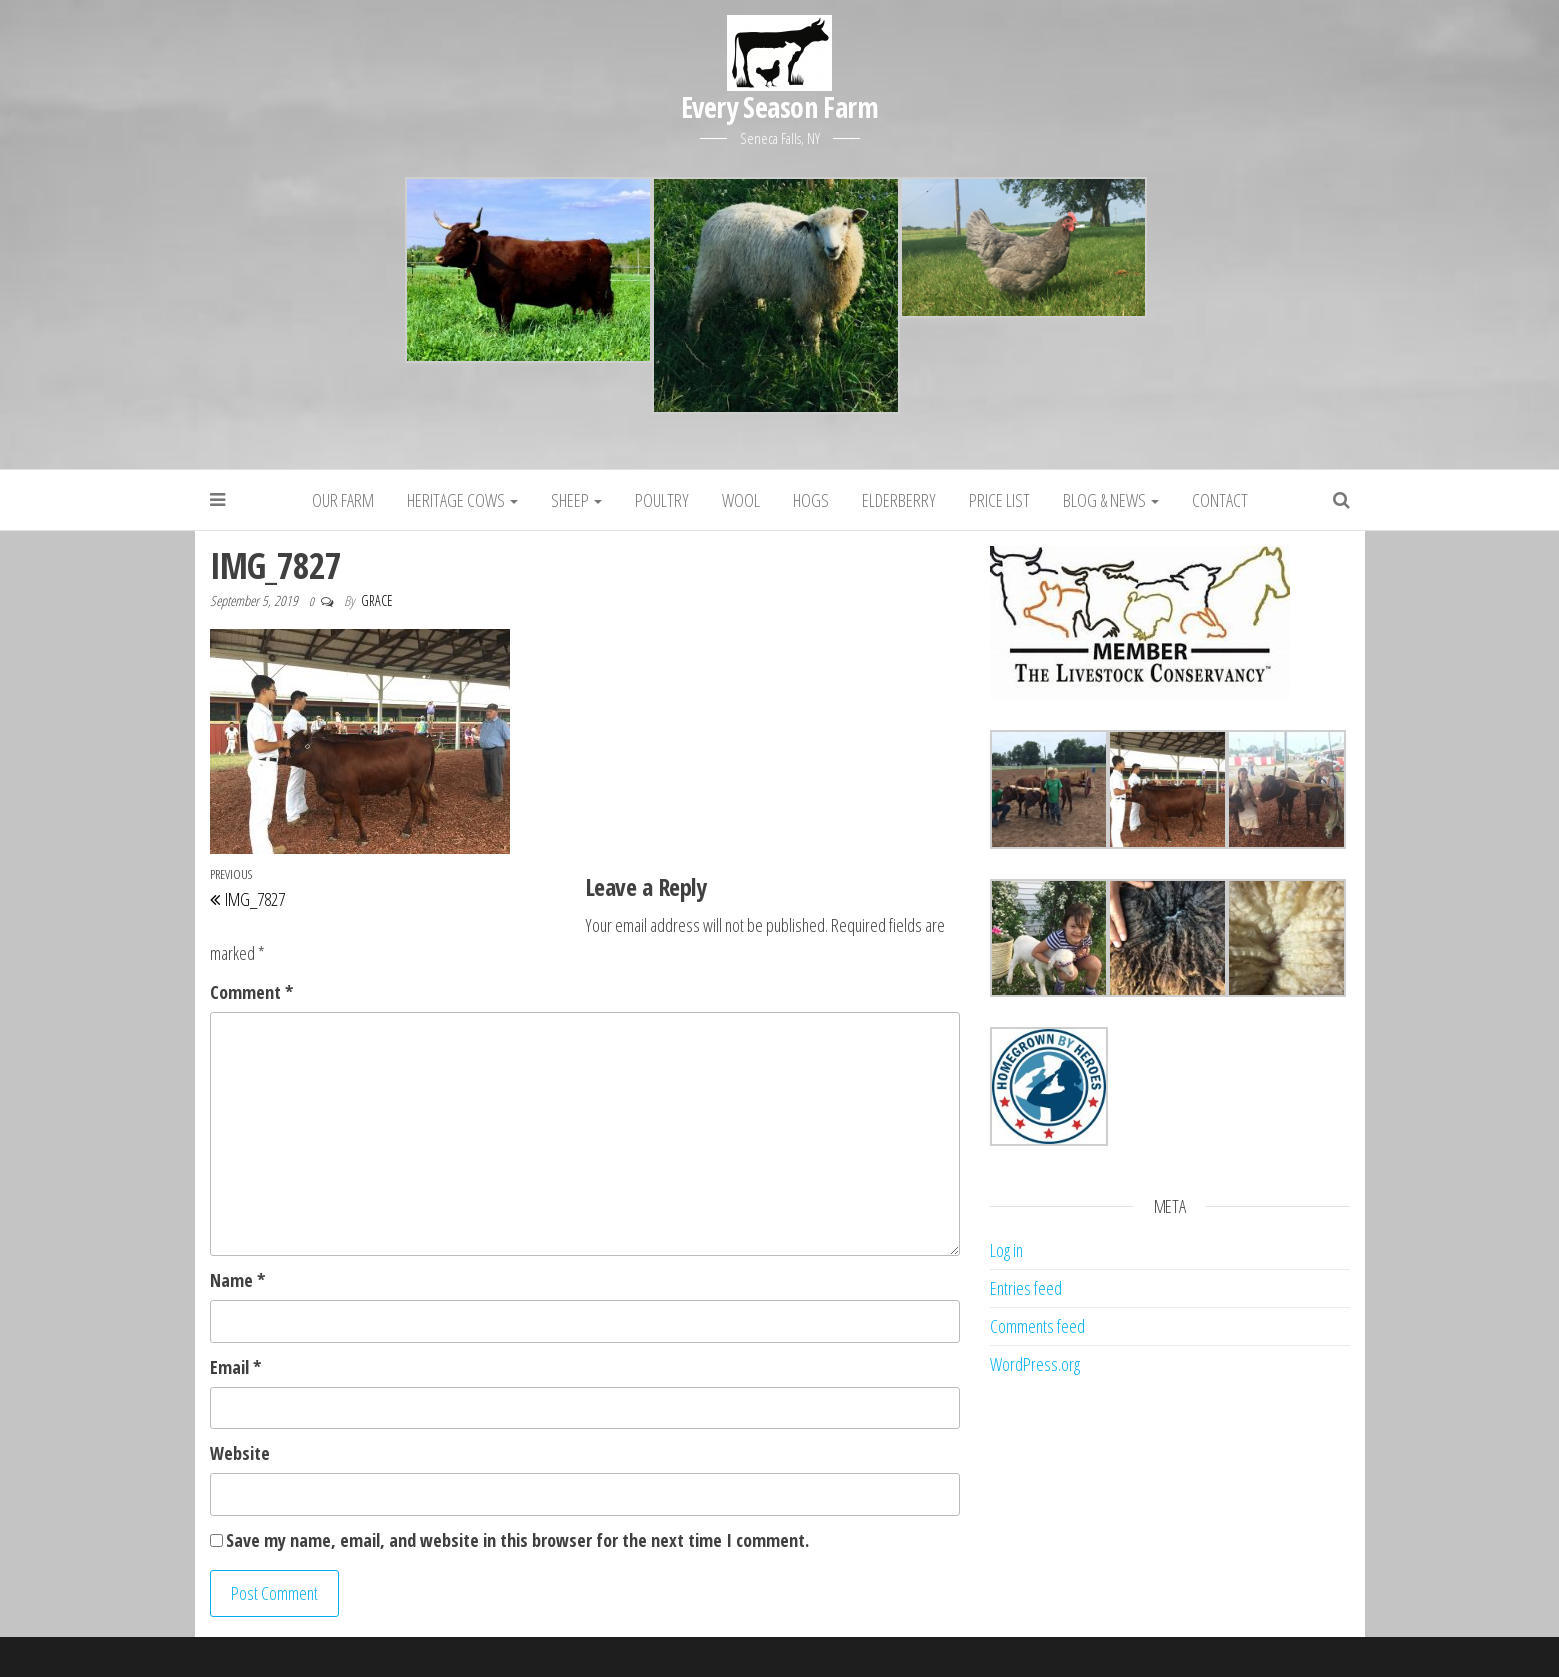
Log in (1006, 1250)
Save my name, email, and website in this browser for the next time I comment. (517, 1540)
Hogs (811, 500)
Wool (741, 500)
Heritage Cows (462, 500)
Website (240, 1453)
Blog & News (1111, 500)
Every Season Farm (779, 107)
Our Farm (343, 500)
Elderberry (899, 500)
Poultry (662, 500)
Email (235, 1367)
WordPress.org (1035, 1364)
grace (377, 600)
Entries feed (1026, 1288)
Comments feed (1037, 1326)
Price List (999, 500)
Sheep (576, 500)
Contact (1220, 500)
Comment (251, 992)
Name (237, 1280)
